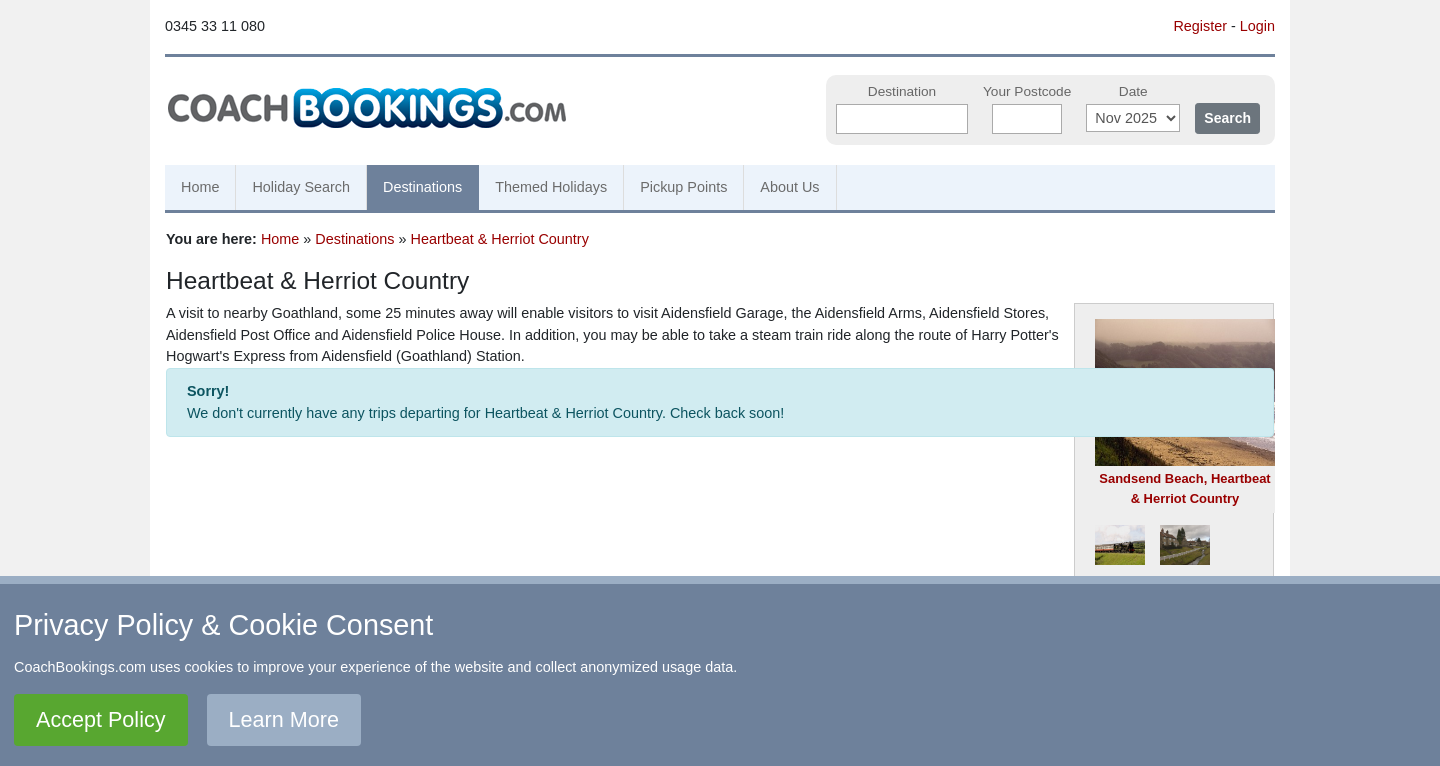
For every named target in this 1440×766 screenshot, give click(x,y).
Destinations (422, 187)
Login (1257, 26)
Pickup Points (683, 187)
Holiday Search (301, 187)
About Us (789, 187)
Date (1133, 91)
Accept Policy (101, 719)
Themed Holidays (551, 187)
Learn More (284, 719)
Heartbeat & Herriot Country (500, 239)
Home (200, 187)
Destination (902, 91)
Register (1200, 26)
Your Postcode (1027, 91)
